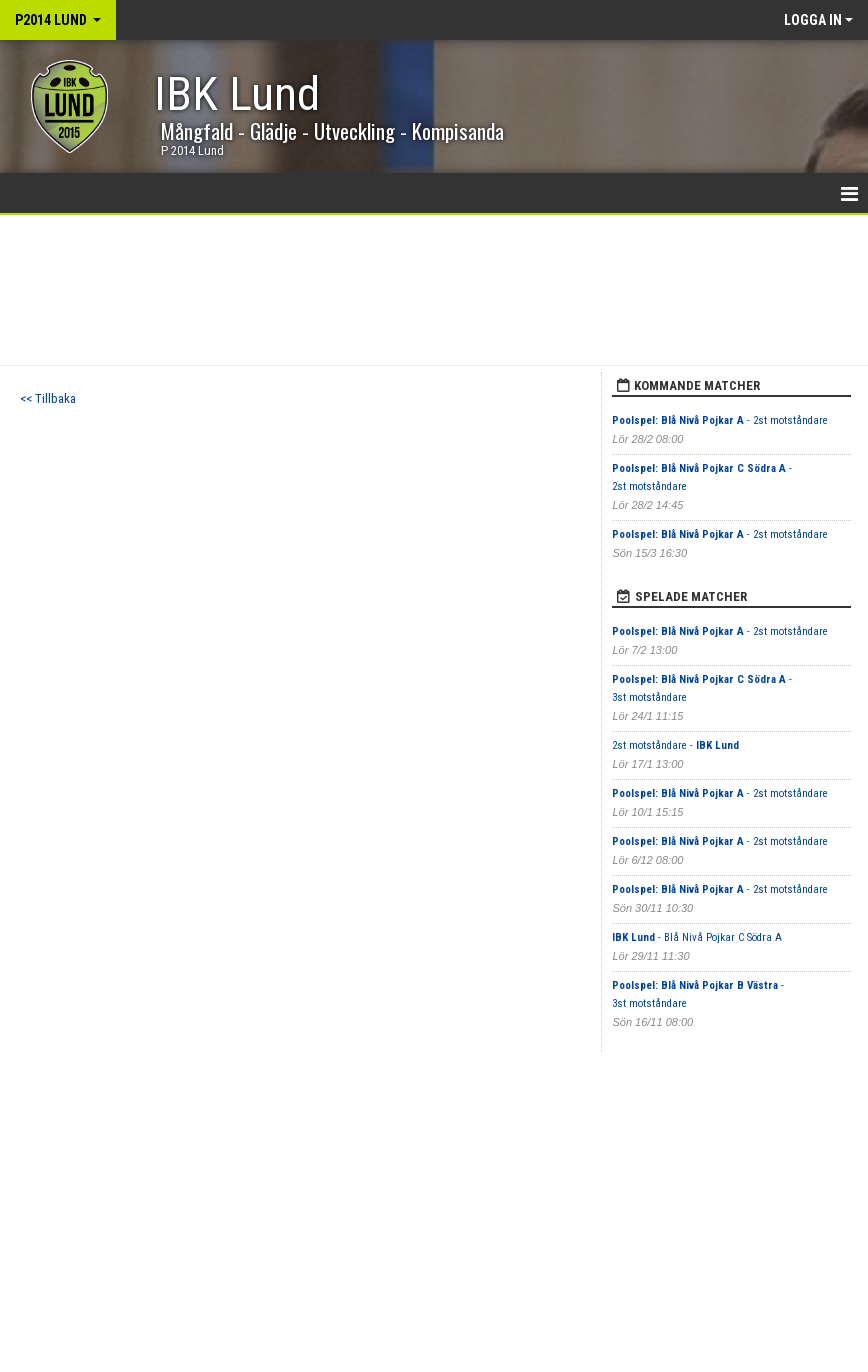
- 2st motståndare (720, 420)
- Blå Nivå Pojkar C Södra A (697, 937)
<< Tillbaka (48, 398)
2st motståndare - (675, 745)
